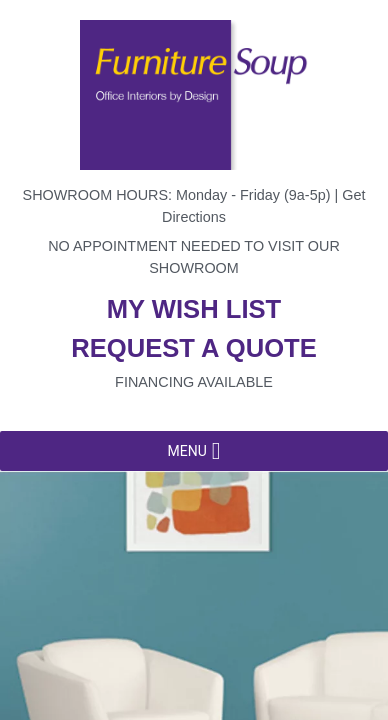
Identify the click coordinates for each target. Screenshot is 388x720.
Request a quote (194, 348)
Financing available (194, 382)
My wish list (194, 309)
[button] (186, 451)
